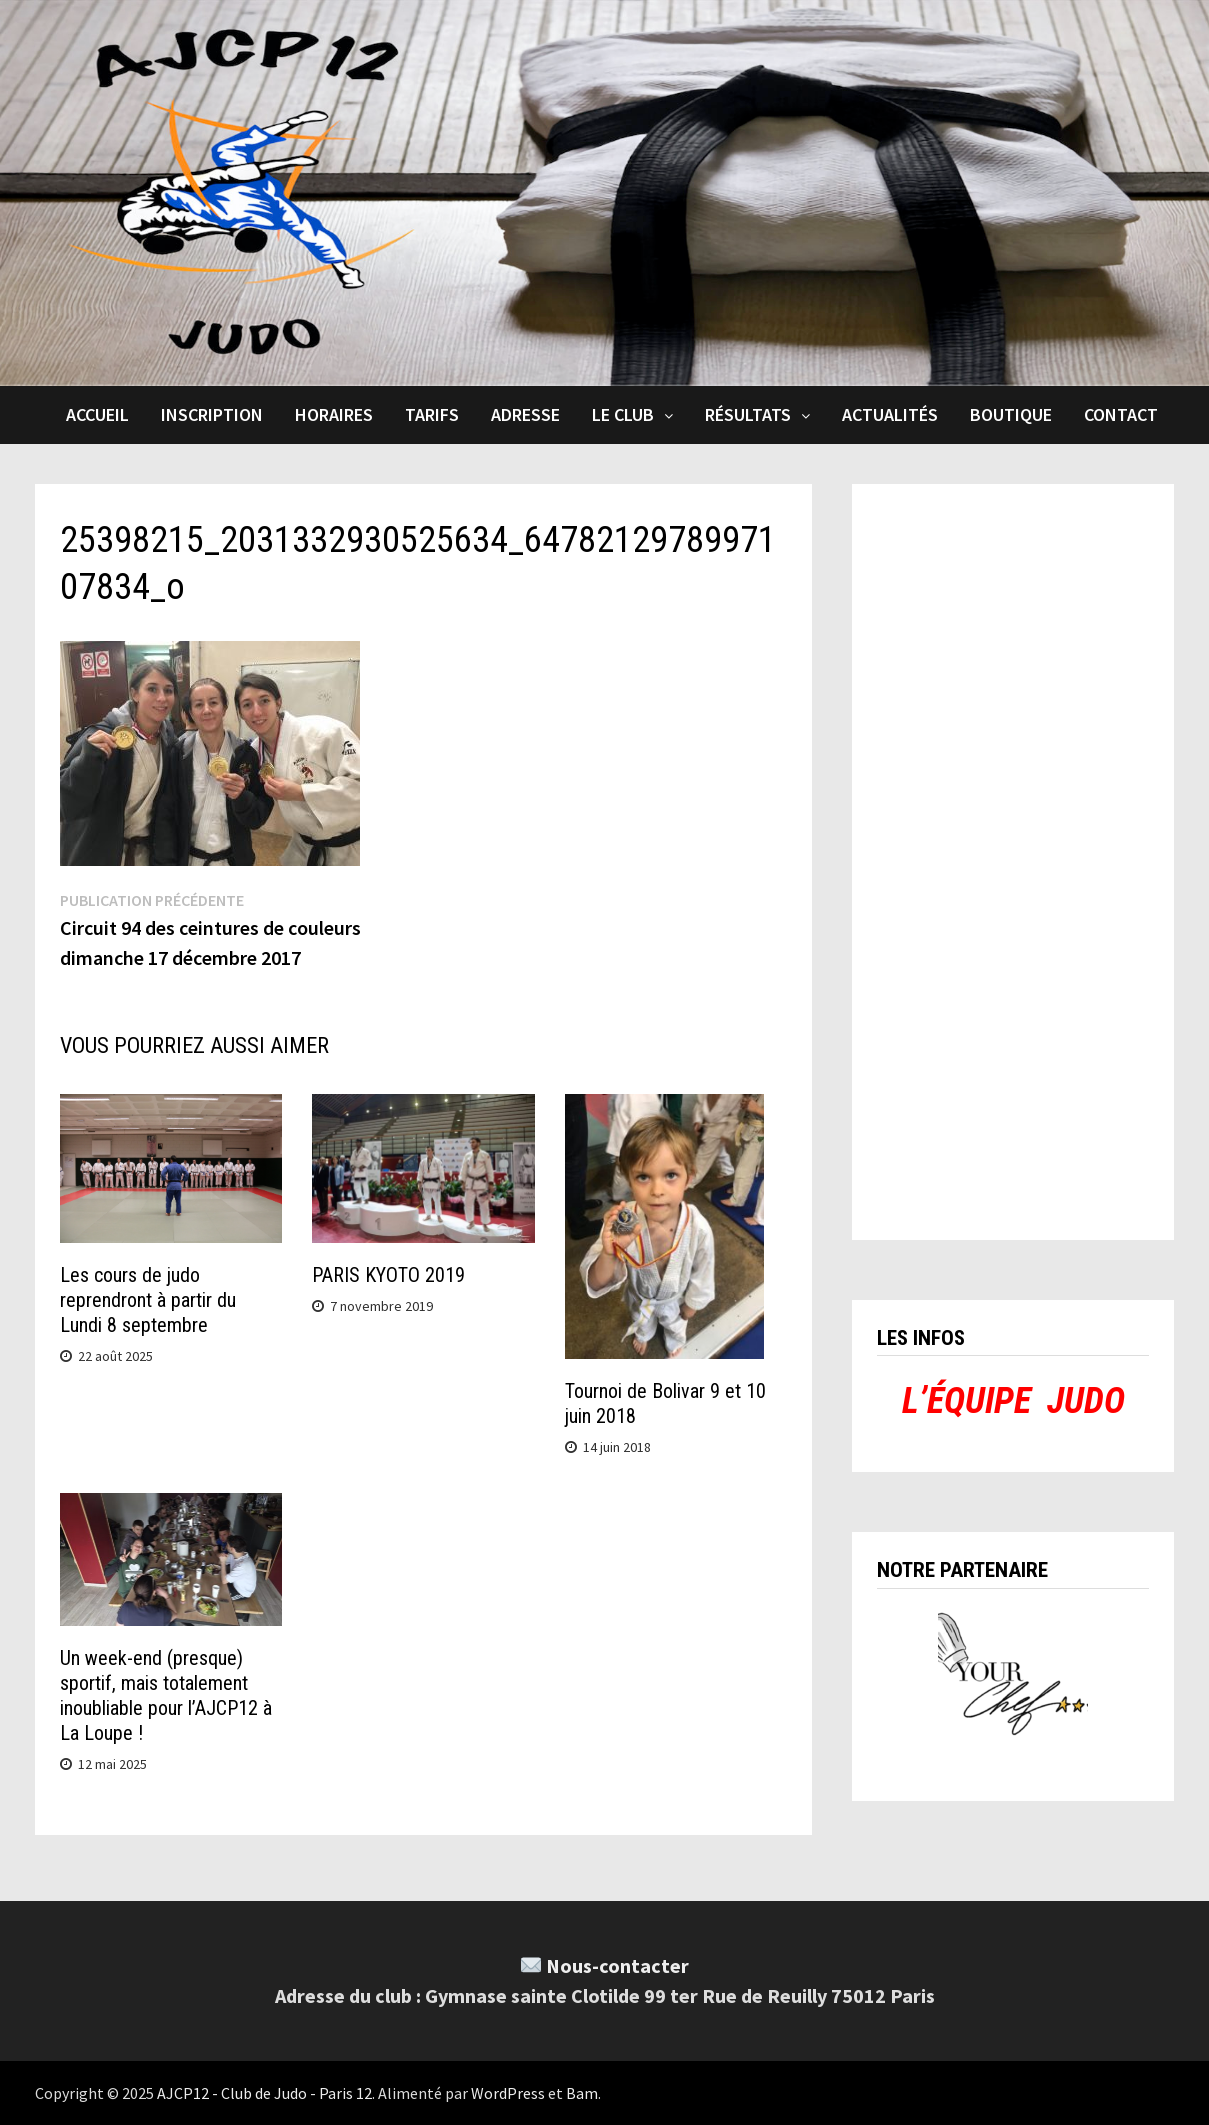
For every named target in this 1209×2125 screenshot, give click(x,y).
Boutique (1011, 414)
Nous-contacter (617, 1965)
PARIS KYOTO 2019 (388, 1275)
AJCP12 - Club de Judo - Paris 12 (264, 2093)
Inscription (212, 414)
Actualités (890, 414)
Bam (582, 2093)
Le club (623, 414)
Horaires (334, 414)
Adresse (525, 414)
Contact (1121, 414)
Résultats (748, 414)
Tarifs (432, 414)
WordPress (508, 2093)
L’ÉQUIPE (966, 1401)
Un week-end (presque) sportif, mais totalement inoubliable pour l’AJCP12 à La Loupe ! (166, 1695)
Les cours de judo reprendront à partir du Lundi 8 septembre (148, 1300)
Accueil (97, 414)
